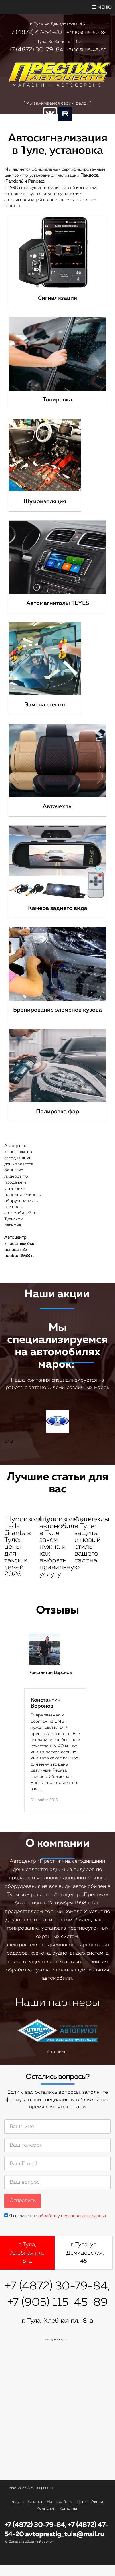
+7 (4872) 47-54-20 (35, 32)
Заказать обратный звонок (31, 2541)
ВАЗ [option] (57, 1427)
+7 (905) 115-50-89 (86, 33)
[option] (57, 1723)
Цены (82, 2502)
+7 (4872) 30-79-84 (36, 50)
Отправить (22, 2200)
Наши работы (60, 2502)
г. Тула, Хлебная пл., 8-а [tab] (27, 2253)
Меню (102, 7)
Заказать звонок (57, 140)
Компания (46, 2509)
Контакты (68, 2509)
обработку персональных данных (72, 2216)
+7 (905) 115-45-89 (86, 50)
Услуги (17, 2502)
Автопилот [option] (57, 2036)
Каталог (35, 2502)
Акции (97, 2502)
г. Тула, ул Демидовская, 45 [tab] (85, 2253)
